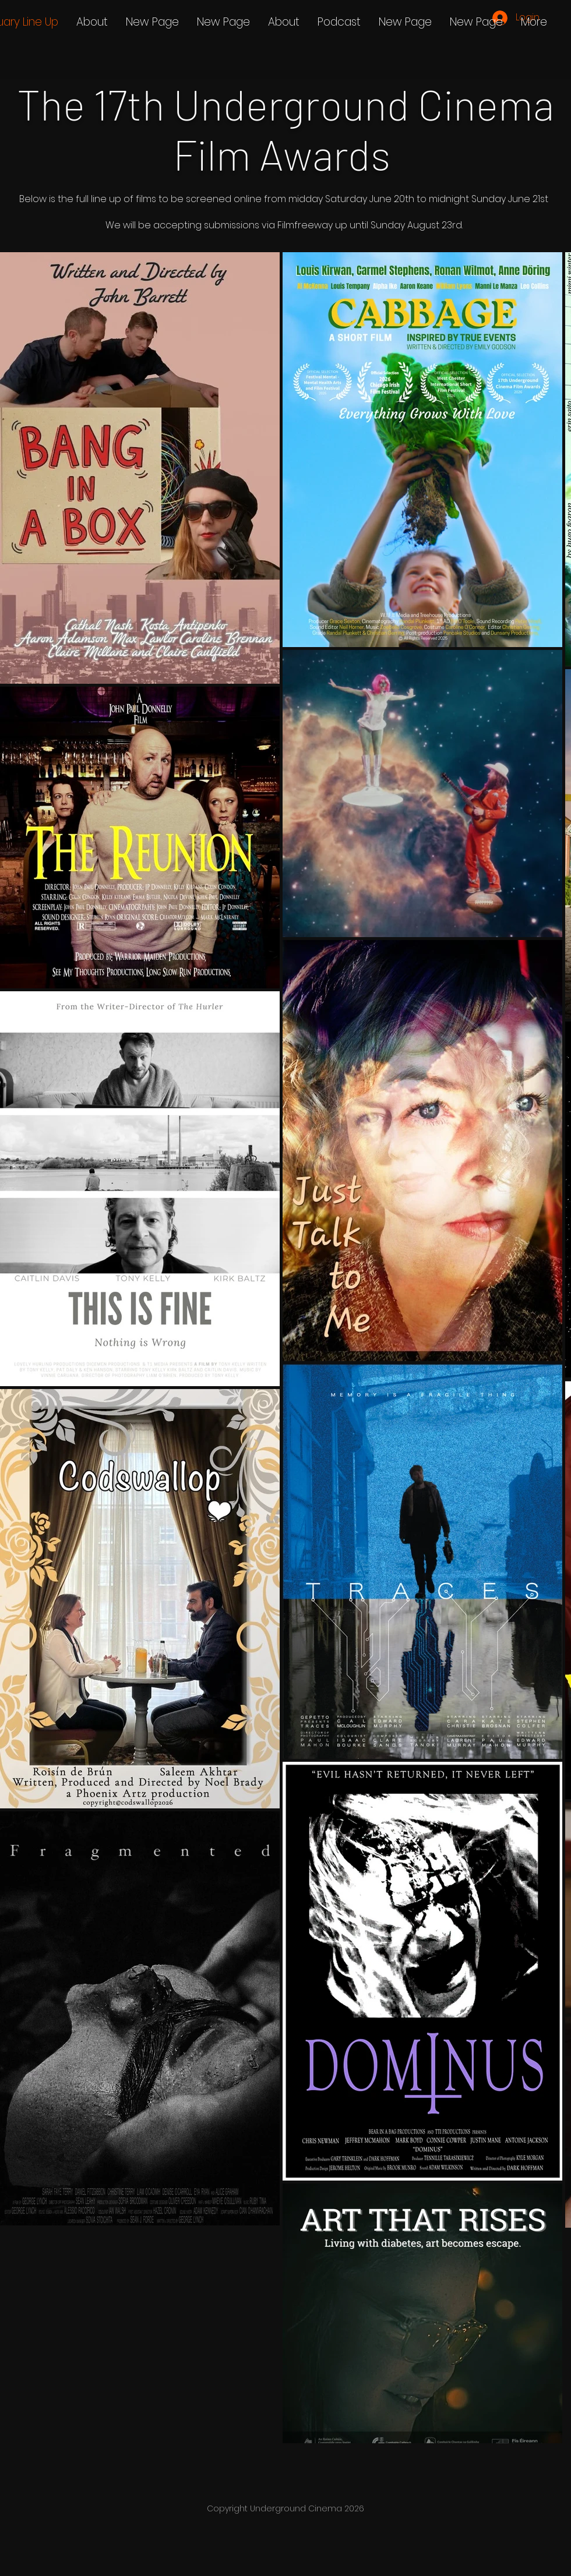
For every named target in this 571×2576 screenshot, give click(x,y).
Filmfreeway (305, 225)
